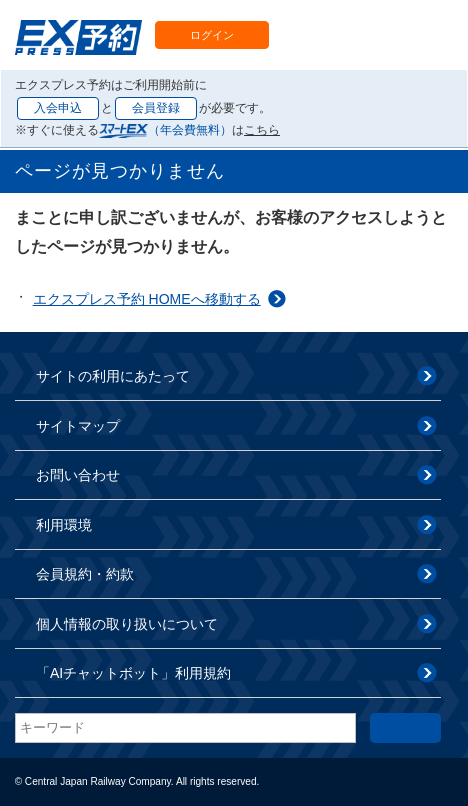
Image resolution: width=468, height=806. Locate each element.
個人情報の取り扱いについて (127, 624)
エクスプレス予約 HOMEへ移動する (147, 299)
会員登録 (156, 108)
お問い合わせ (78, 475)
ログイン (212, 35)
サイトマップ (78, 426)
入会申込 (58, 108)
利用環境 (64, 525)
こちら (262, 130)
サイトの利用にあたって (113, 376)
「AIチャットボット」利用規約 (133, 673)
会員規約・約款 (85, 574)
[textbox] (185, 728)
